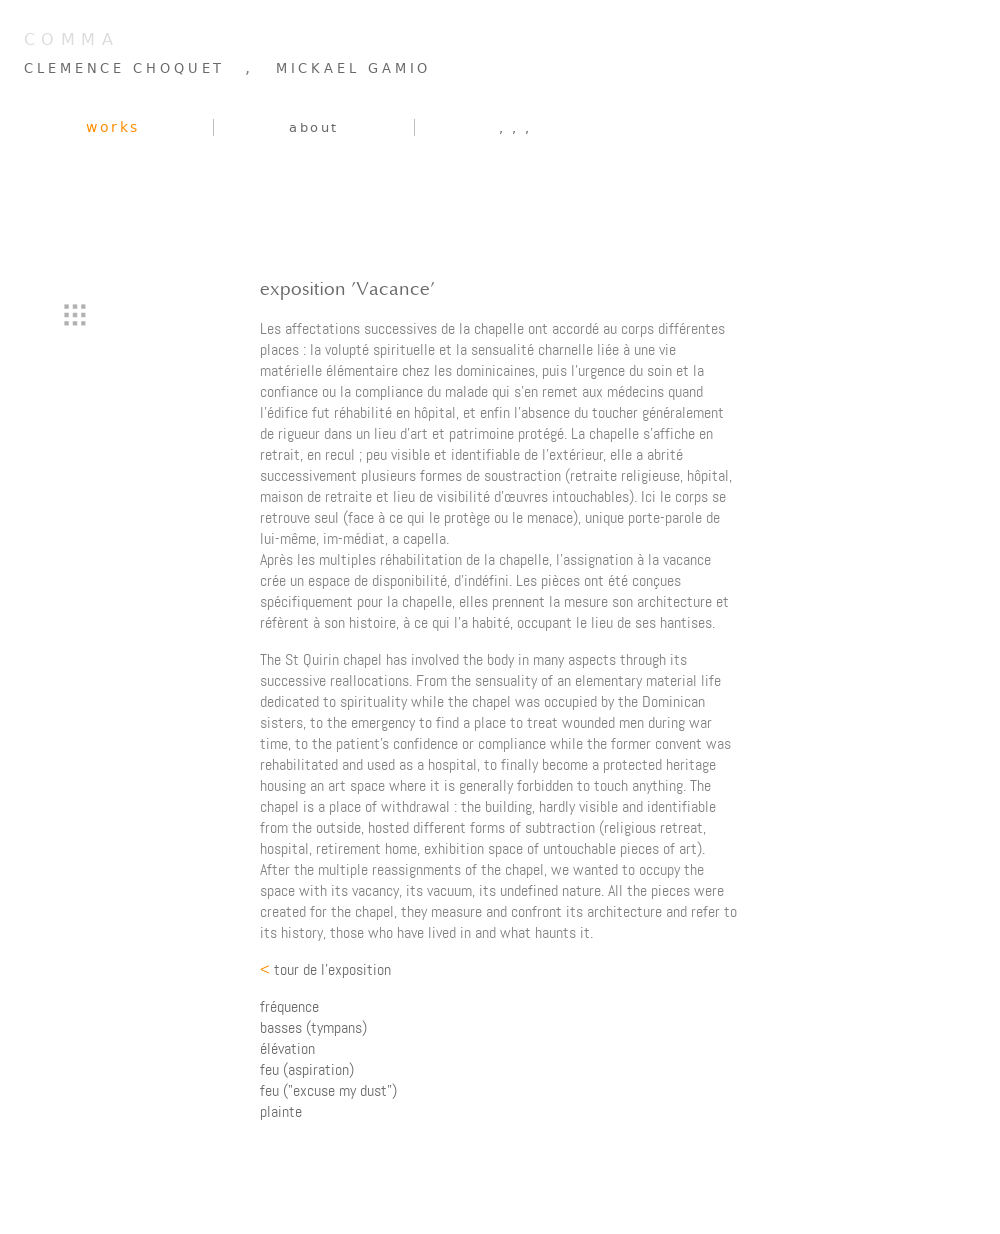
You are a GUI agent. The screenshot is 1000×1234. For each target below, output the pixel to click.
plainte (281, 1111)
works (113, 127)
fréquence (289, 1006)
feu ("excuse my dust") (328, 1090)
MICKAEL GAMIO (354, 68)
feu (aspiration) (307, 1069)
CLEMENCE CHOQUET (124, 68)
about (314, 127)
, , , (515, 127)
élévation (287, 1048)
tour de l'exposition (325, 969)
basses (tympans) (313, 1027)
